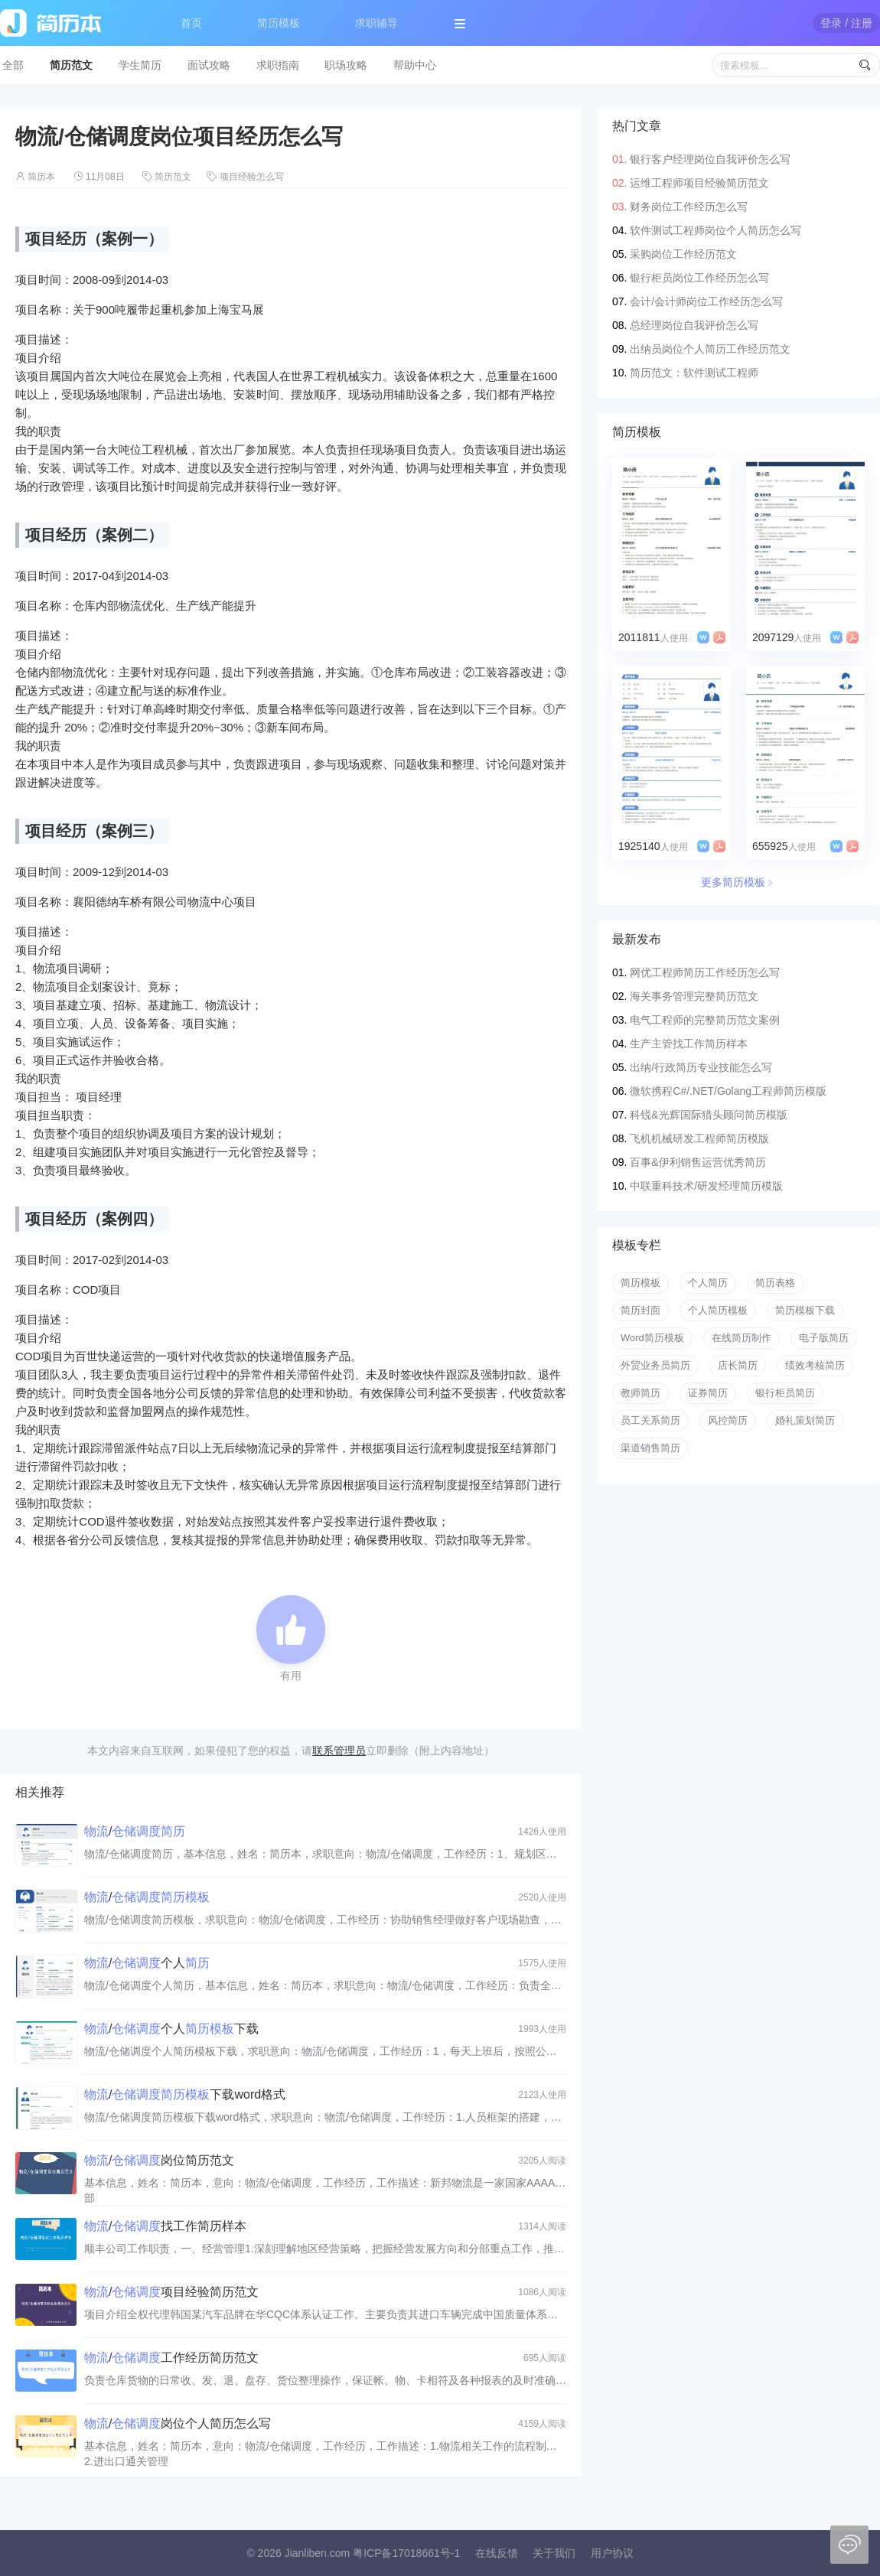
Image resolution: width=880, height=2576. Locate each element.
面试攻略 (208, 65)
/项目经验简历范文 (171, 2291)
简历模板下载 (805, 1310)
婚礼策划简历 (805, 1420)
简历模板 (278, 23)
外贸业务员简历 (655, 1365)
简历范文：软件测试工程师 (694, 372)
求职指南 (277, 65)
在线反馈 (496, 2553)
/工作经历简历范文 (171, 2357)
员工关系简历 (650, 1420)
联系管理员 (339, 1750)
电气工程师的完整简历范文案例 (705, 1020)
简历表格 (775, 1282)
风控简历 (728, 1420)
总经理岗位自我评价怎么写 (694, 325)
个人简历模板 (718, 1310)
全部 (13, 65)
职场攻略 (345, 65)
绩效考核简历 (815, 1365)
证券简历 (708, 1393)
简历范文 (71, 65)
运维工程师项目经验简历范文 (699, 183)
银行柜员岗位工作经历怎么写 (699, 278)
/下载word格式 (184, 2094)
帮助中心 (414, 65)
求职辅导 (376, 23)
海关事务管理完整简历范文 (694, 996)
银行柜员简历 (785, 1393)
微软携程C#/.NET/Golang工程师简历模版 (728, 1091)
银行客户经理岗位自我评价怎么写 (710, 159)
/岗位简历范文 (159, 2160)
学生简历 (140, 65)
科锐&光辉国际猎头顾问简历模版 (708, 1115)
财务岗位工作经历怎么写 (689, 206)
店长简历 (738, 1365)
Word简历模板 (652, 1337)
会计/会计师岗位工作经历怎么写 (706, 301)
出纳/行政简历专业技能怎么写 (701, 1067)
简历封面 (640, 1310)
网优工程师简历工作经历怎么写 (705, 972)
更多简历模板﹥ (738, 882)
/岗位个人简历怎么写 (177, 2423)
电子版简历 (824, 1337)
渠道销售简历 (650, 1448)
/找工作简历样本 (165, 2225)
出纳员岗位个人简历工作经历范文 (710, 349)
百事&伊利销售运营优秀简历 (697, 1162)
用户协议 (612, 2553)
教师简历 (640, 1393)
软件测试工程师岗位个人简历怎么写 (715, 230)
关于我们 (554, 2553)
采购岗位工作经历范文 (683, 254)
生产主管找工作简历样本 (689, 1043)
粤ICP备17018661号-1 (406, 2553)
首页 (191, 23)
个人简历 (708, 1282)
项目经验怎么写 (252, 176)
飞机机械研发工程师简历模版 (699, 1138)
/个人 (147, 1962)
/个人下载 (171, 2028)
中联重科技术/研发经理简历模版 (706, 1186)
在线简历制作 (741, 1337)
